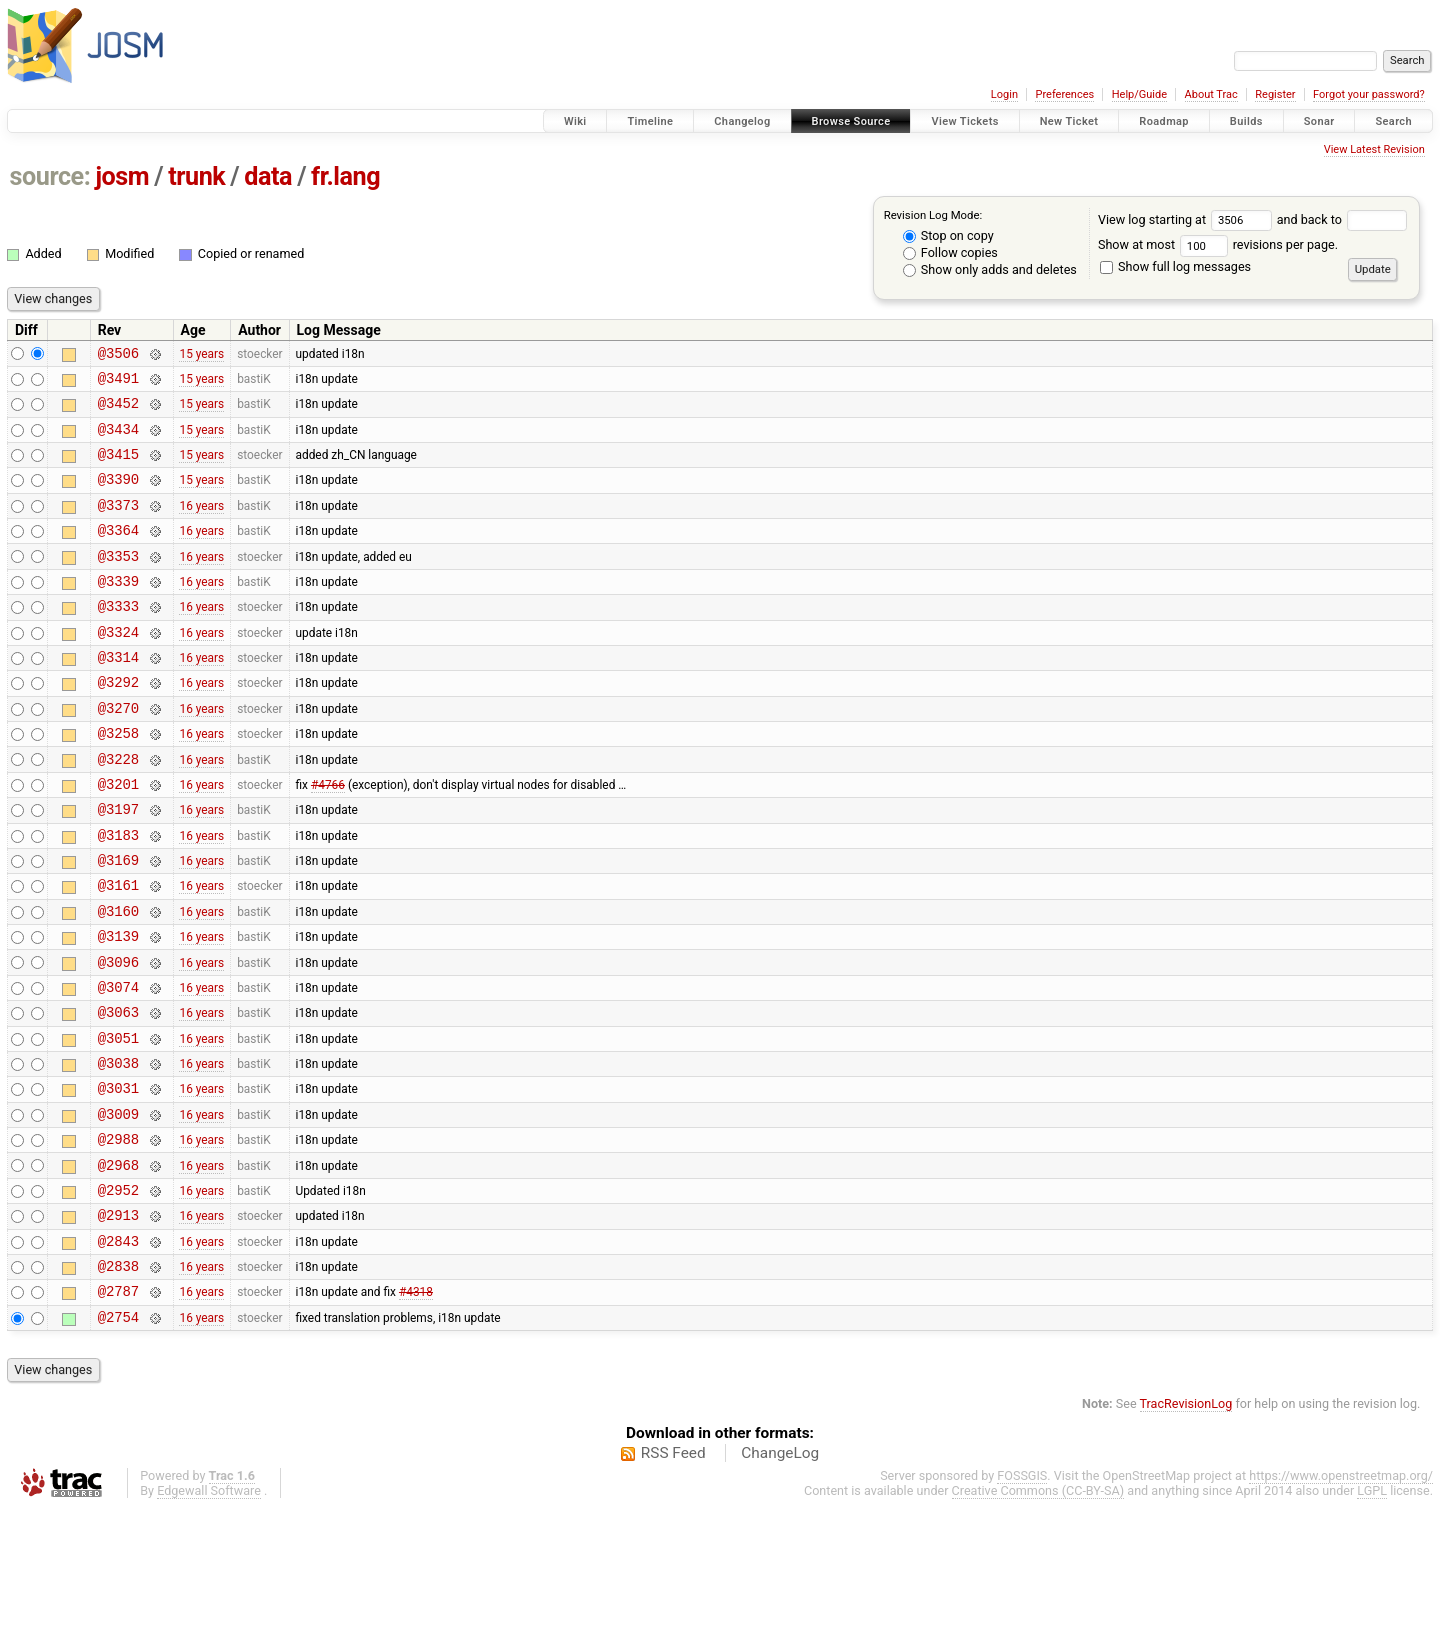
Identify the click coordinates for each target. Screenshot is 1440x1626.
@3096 (118, 1036)
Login (1004, 94)
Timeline (650, 121)
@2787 (118, 1404)
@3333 (118, 638)
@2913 (118, 1319)
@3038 (118, 1149)
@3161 (118, 950)
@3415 (118, 468)
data (268, 176)
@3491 (118, 383)
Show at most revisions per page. (1218, 244)
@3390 (118, 496)
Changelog (742, 121)
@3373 (118, 525)
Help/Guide (1139, 94)
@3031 (118, 1177)
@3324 (118, 667)
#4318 (416, 1405)
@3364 (118, 553)
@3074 (118, 1064)
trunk (196, 176)
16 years (201, 525)
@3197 (118, 865)
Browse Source (851, 121)
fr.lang (345, 176)
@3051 (118, 1121)
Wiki (575, 121)
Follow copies (950, 252)
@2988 (118, 1234)
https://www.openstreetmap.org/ (1341, 1592)
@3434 (118, 440)
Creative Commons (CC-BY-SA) (1038, 1607)
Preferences (1064, 94)
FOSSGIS (1022, 1592)
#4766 (328, 837)
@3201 (118, 837)
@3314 (118, 695)
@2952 (118, 1291)
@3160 (118, 979)
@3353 (118, 582)
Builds (1246, 121)
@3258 (118, 780)
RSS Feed (673, 1570)
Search (1393, 121)
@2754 (118, 1433)
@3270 (118, 752)
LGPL (1372, 1607)
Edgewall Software (209, 1607)
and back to (1342, 219)
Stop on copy (948, 235)
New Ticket (1069, 121)
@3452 (118, 411)
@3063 (118, 1092)
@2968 (118, 1263)
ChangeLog (780, 1570)
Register (1275, 94)
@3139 (118, 1007)
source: (50, 176)
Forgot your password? (1369, 94)
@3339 (118, 610)
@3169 (118, 922)
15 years (201, 355)
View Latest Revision (1374, 149)
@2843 (118, 1348)
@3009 (118, 1206)
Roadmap (1164, 121)
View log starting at (1187, 219)
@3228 (118, 809)
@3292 (118, 723)
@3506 (118, 355)
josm (122, 176)
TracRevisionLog (1186, 1520)
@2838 (118, 1376)
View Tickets (964, 121)
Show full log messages (1175, 266)
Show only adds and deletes (990, 269)
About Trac (1211, 94)
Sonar (1319, 121)
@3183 (118, 894)
